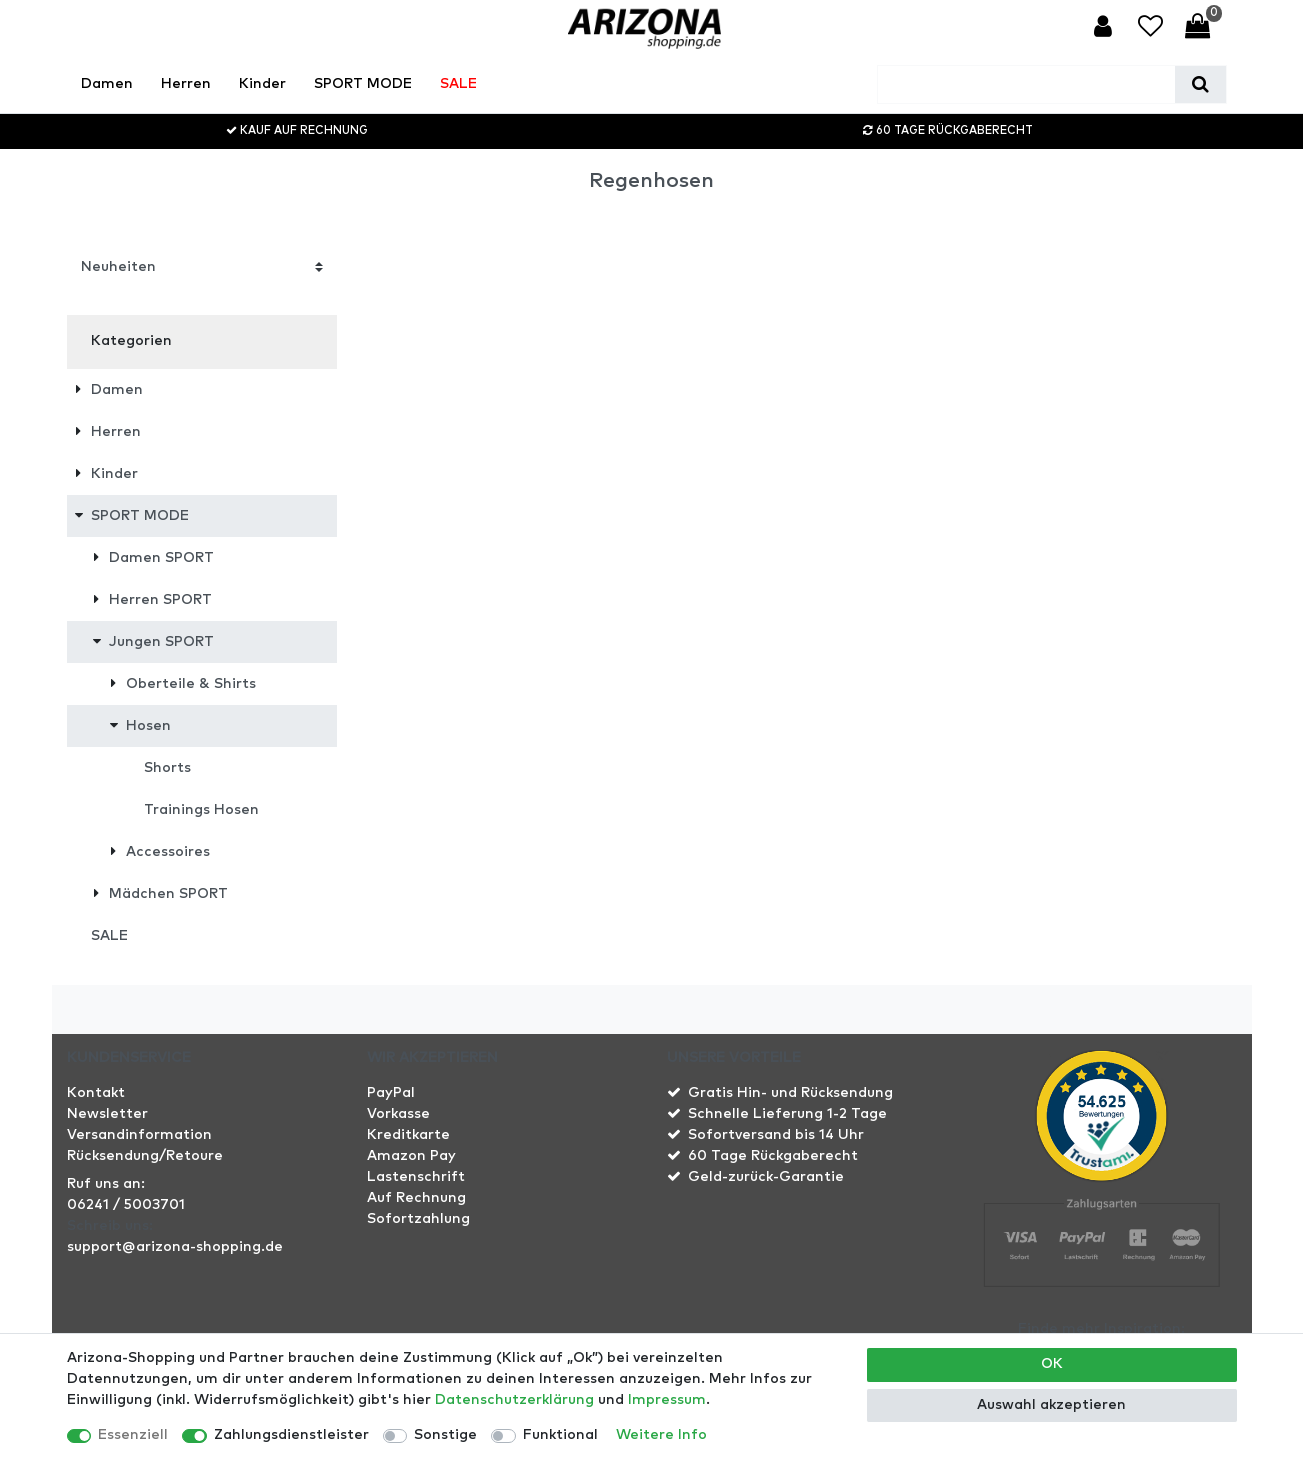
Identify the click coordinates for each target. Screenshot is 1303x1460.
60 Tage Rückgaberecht (773, 1156)
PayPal (391, 1093)
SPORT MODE (363, 84)
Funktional (560, 1435)
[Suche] (1200, 84)
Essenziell (133, 1435)
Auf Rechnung (416, 1198)
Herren (186, 84)
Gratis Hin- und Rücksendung (790, 1093)
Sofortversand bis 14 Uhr (776, 1135)
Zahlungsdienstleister (291, 1435)
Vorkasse (398, 1114)
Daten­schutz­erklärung (514, 1400)
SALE (458, 84)
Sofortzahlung (418, 1219)
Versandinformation (139, 1135)
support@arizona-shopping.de (175, 1247)
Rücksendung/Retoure (145, 1156)
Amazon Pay (411, 1156)
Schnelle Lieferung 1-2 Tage (787, 1114)
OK (1052, 1364)
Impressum (667, 1400)
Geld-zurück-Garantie (766, 1177)
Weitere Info (661, 1435)
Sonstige (445, 1435)
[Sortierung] (202, 266)
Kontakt (96, 1093)
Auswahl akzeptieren (1051, 1405)
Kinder (262, 84)
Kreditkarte (408, 1135)
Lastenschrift (416, 1177)
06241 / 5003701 (126, 1205)
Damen (107, 84)
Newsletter (107, 1114)
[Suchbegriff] (1026, 84)
